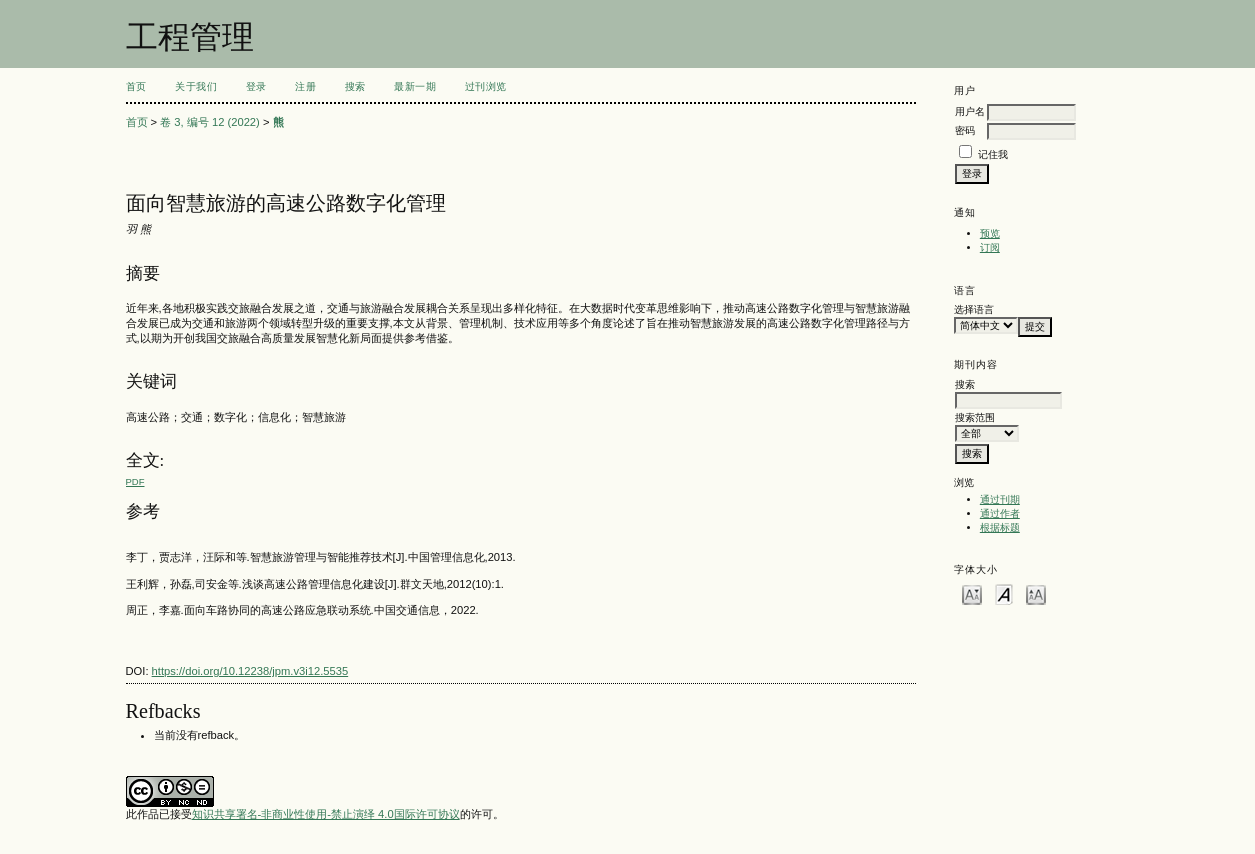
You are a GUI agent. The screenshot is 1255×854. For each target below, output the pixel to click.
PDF (135, 481)
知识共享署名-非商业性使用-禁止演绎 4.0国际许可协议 (326, 814)
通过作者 (1000, 513)
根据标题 (1000, 527)
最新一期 (415, 86)
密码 (965, 130)
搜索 (355, 86)
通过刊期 (1000, 499)
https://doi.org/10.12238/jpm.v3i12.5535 (250, 671)
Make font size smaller (972, 593)
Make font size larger (1036, 593)
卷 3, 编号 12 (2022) (210, 122)
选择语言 (974, 309)
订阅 (990, 247)
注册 (305, 86)
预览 (990, 233)
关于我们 (196, 86)
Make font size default (1004, 593)
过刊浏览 (486, 86)
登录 (256, 86)
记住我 (993, 154)
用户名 (970, 111)
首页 (136, 86)
